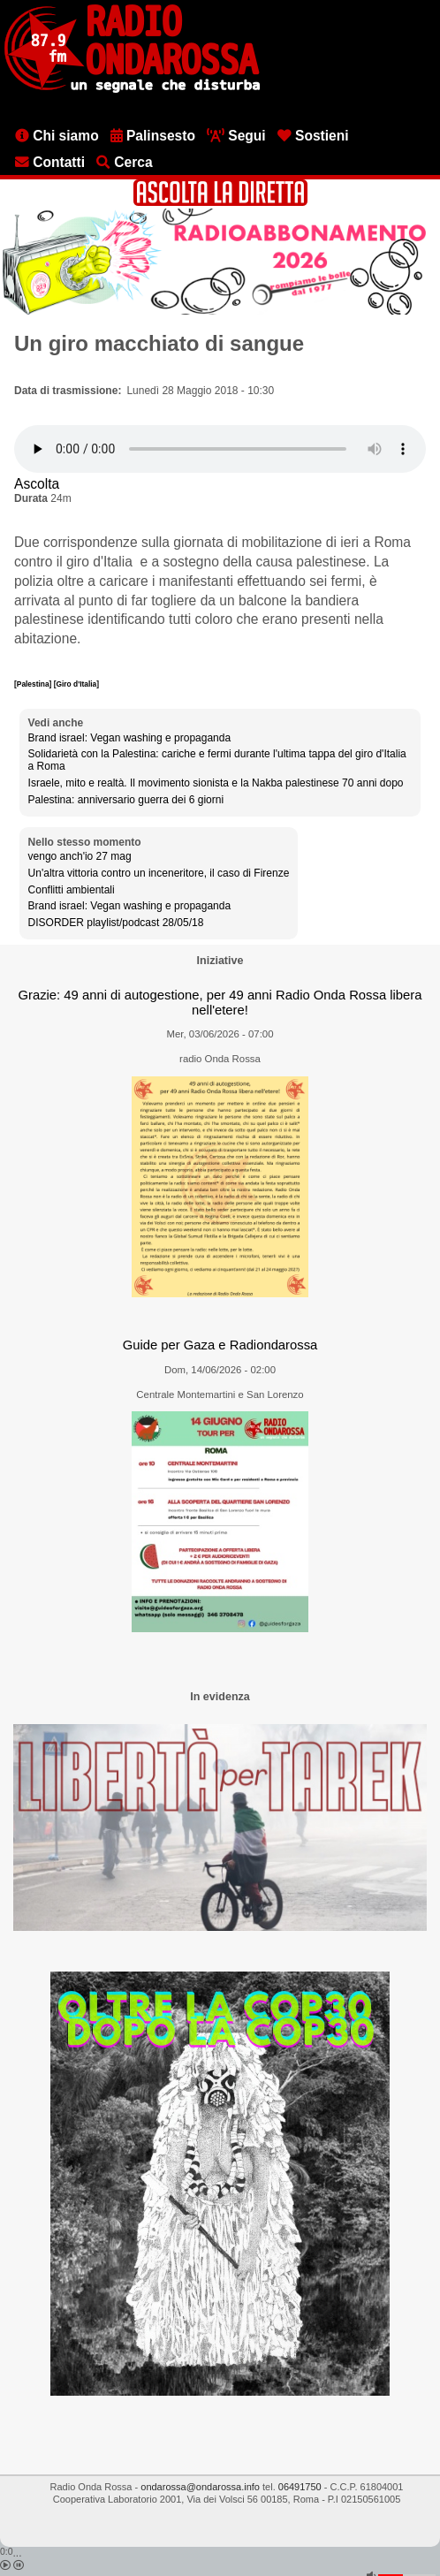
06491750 (300, 2486)
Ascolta (36, 483)
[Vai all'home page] (132, 89)
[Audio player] (220, 449)
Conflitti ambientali (71, 890)
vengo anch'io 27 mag (80, 856)
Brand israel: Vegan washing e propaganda (129, 738)
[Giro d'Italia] (76, 684)
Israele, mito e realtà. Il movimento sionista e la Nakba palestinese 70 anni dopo (216, 783)
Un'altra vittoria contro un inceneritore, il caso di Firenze (159, 873)
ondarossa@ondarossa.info (200, 2486)
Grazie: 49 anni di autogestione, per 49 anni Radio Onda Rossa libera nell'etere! (219, 1002)
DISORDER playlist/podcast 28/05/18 (116, 922)
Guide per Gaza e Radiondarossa (220, 1345)
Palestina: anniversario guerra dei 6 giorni (126, 800)
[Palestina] (34, 684)
